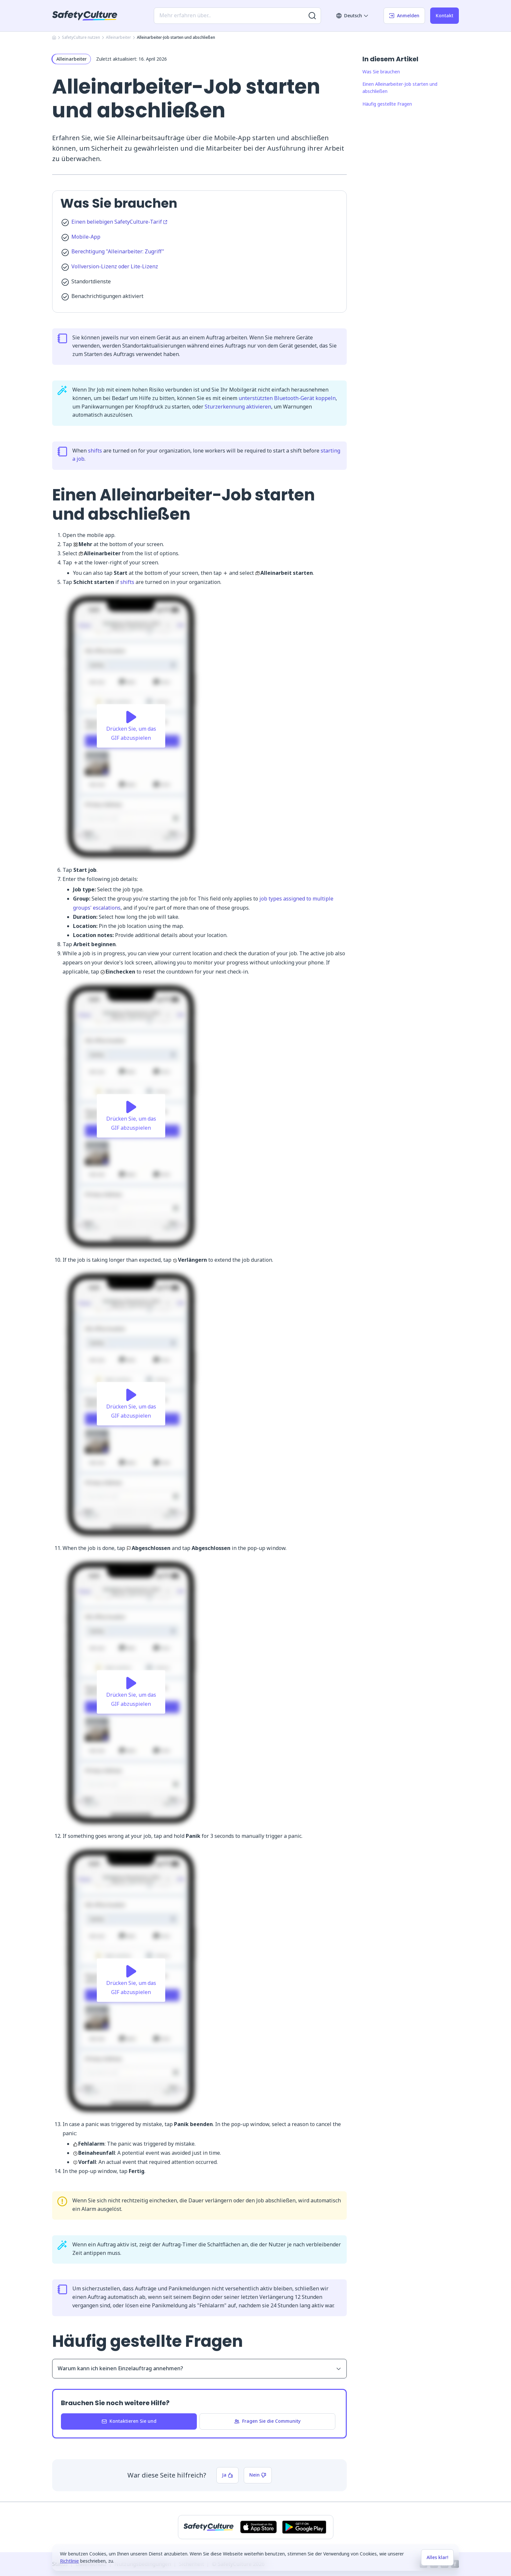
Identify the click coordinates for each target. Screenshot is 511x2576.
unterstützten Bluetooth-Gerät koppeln (287, 398)
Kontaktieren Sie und (129, 2421)
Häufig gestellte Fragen (387, 104)
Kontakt (444, 15)
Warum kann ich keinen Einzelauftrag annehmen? (199, 2368)
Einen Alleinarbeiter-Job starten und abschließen (399, 87)
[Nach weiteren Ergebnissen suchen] (312, 15)
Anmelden (404, 15)
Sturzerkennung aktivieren (238, 406)
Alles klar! (437, 2557)
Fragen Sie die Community (267, 2421)
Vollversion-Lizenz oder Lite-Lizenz (114, 266)
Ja (227, 2475)
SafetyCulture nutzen (81, 37)
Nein (257, 2475)
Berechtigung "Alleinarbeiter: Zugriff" (117, 251)
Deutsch (352, 15)
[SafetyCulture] (84, 16)
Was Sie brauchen (381, 71)
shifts (95, 450)
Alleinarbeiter (118, 37)
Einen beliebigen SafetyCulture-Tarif (119, 221)
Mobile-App (85, 236)
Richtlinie (69, 2561)
